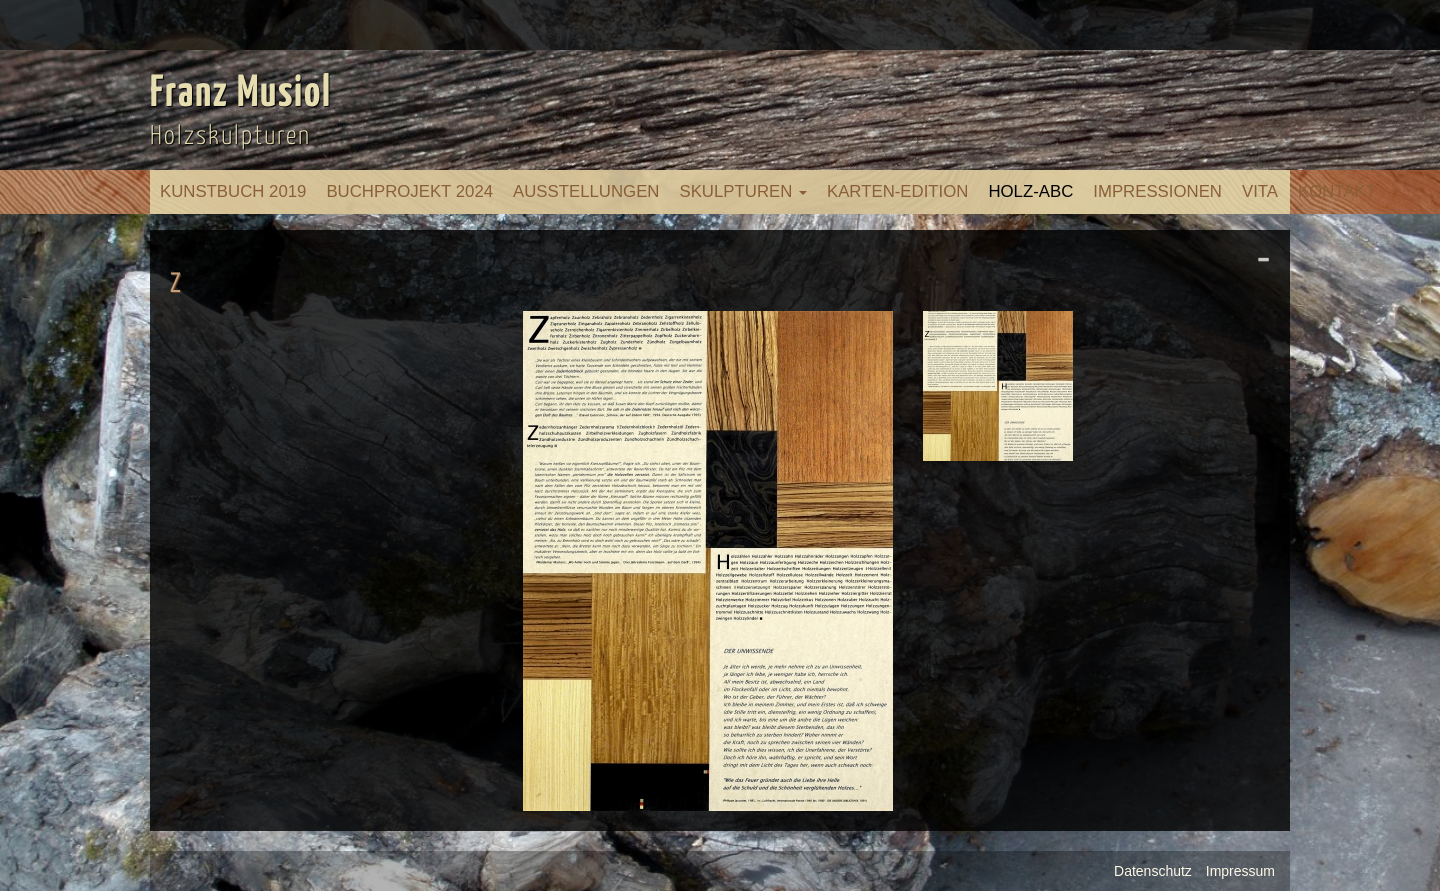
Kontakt (1337, 191)
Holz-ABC (1030, 191)
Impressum (1240, 871)
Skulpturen (743, 191)
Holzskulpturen (230, 136)
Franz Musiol (241, 94)
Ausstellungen (586, 191)
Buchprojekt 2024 (409, 191)
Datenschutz (1153, 871)
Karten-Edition (897, 191)
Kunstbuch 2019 (233, 191)
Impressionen (1157, 191)
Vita (1260, 191)
